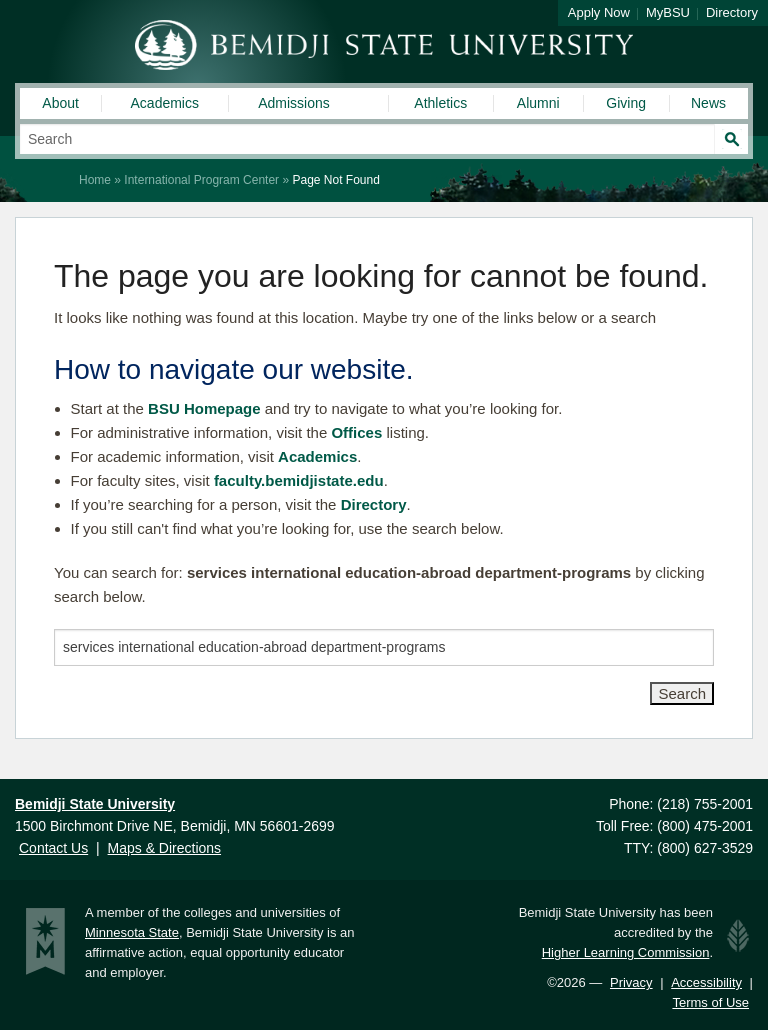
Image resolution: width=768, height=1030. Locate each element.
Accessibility (706, 982)
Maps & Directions (164, 848)
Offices (356, 432)
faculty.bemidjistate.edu (299, 480)
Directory (732, 12)
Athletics (440, 103)
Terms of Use (710, 1002)
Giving (626, 103)
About (60, 103)
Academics (165, 103)
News (708, 103)
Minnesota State (132, 932)
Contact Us (53, 848)
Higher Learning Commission (626, 952)
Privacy (631, 982)
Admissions (294, 103)
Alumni (538, 103)
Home (95, 180)
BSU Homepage (204, 408)
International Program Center (201, 180)
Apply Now (599, 12)
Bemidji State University (384, 45)
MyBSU (668, 12)
